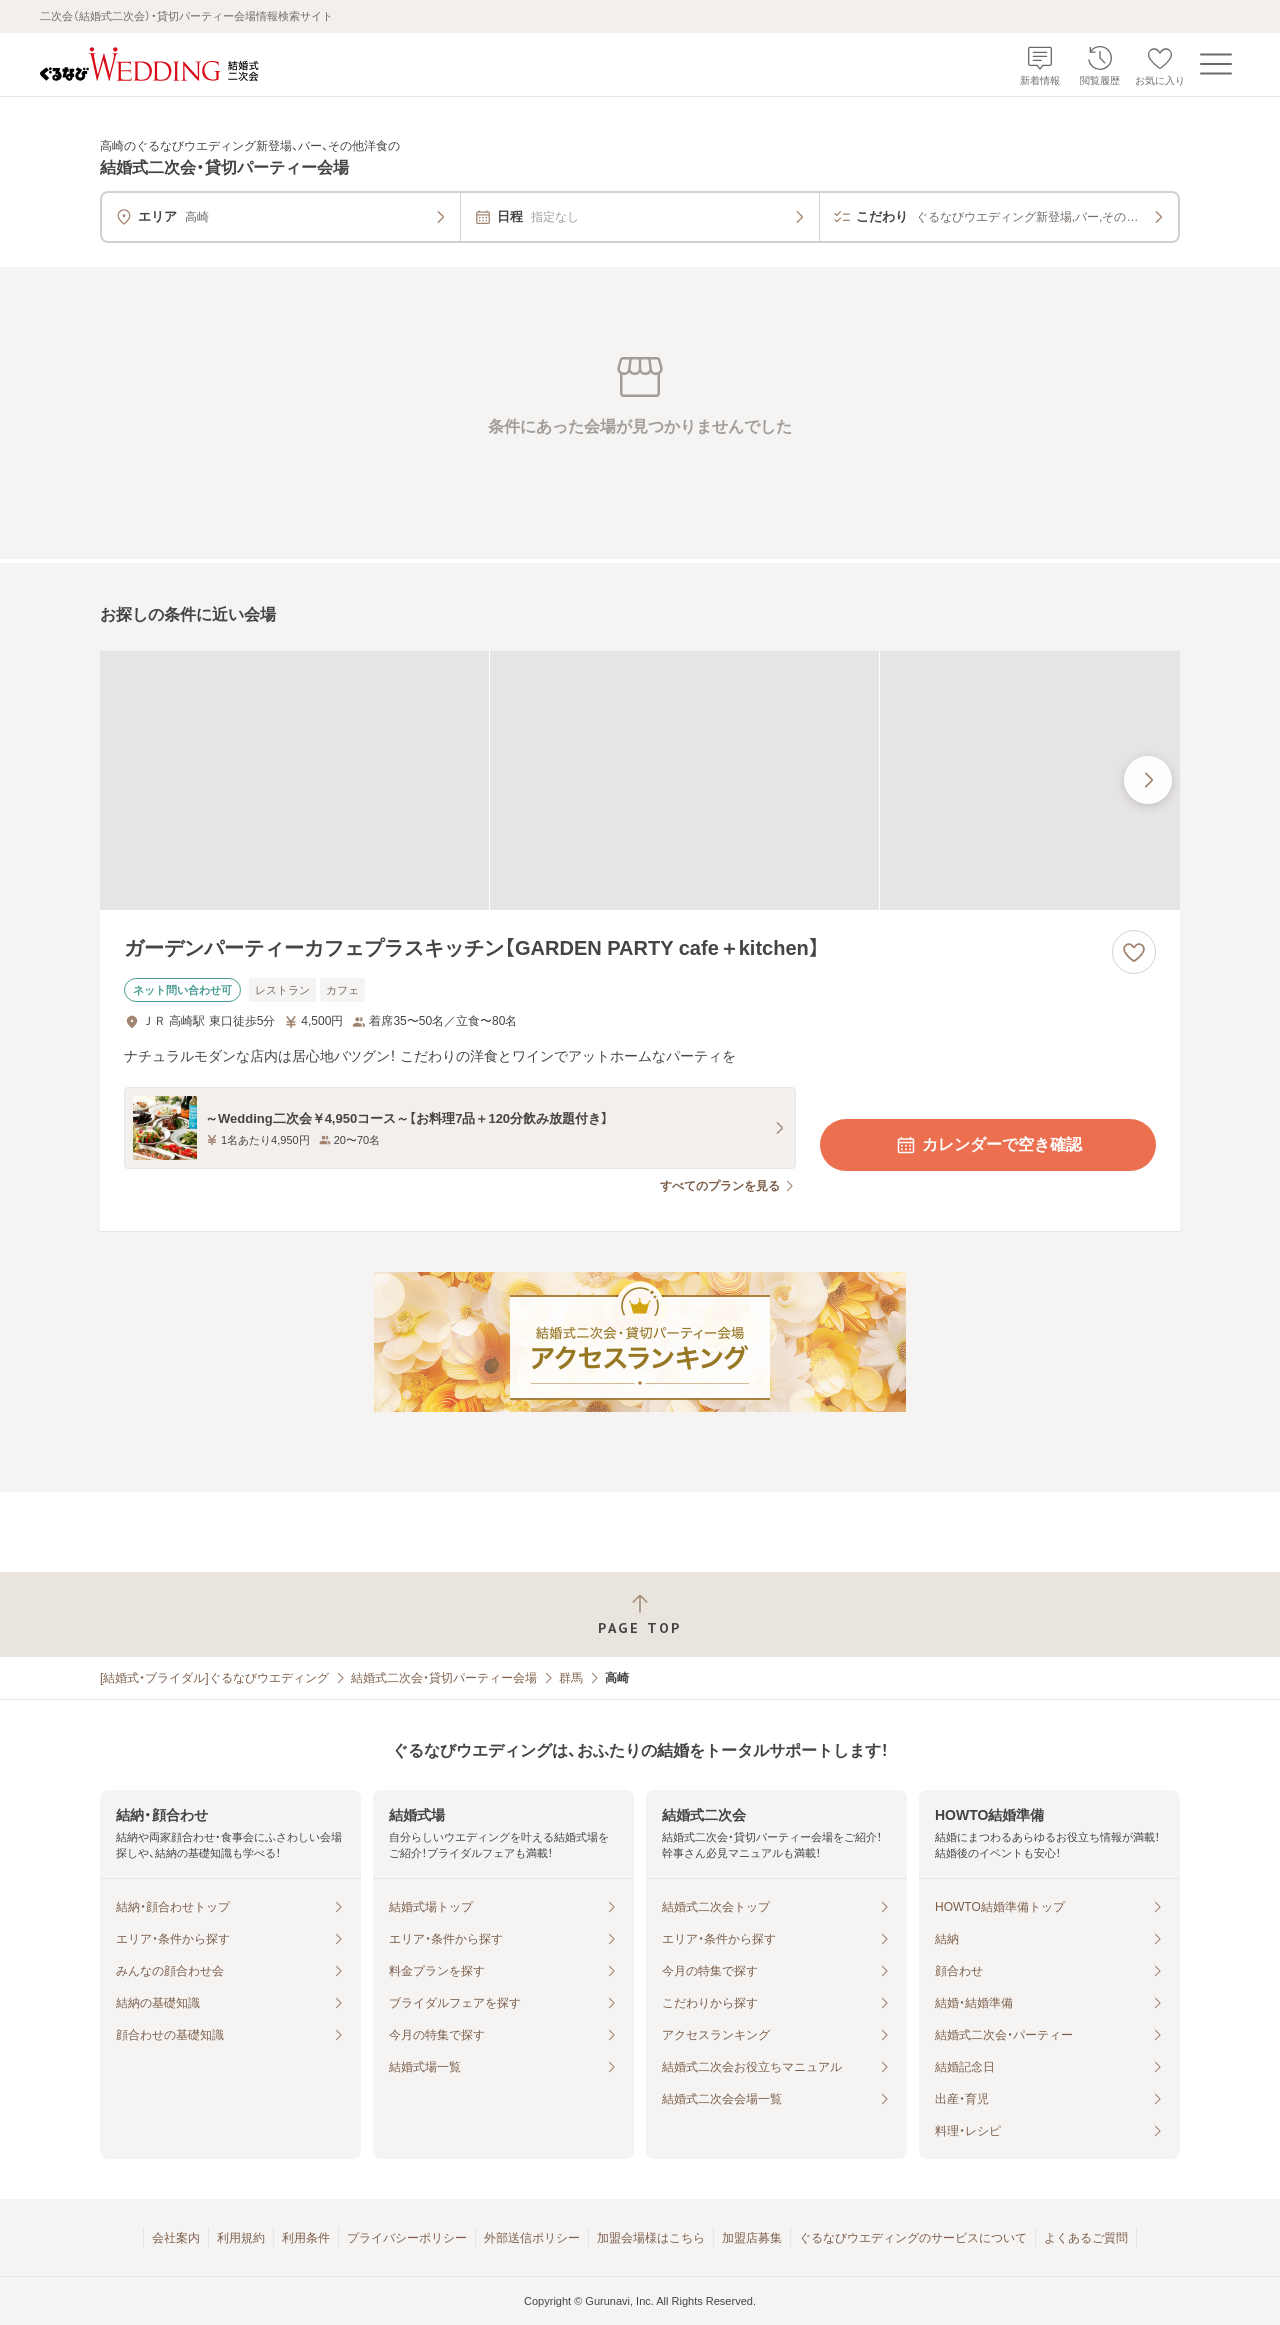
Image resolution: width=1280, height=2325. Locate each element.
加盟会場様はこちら (651, 2238)
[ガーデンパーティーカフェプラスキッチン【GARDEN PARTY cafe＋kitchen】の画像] (640, 780)
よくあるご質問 (1086, 2238)
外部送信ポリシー (532, 2238)
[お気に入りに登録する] (1134, 952)
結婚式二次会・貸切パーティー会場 (444, 1678)
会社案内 (176, 2238)
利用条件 (306, 2238)
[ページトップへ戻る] (640, 1614)
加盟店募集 (752, 2238)
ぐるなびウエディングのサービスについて (913, 2238)
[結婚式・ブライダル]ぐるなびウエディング (214, 1678)
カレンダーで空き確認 (988, 1145)
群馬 (571, 1678)
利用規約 (241, 2238)
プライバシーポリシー (407, 2238)
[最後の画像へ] (1148, 780)
